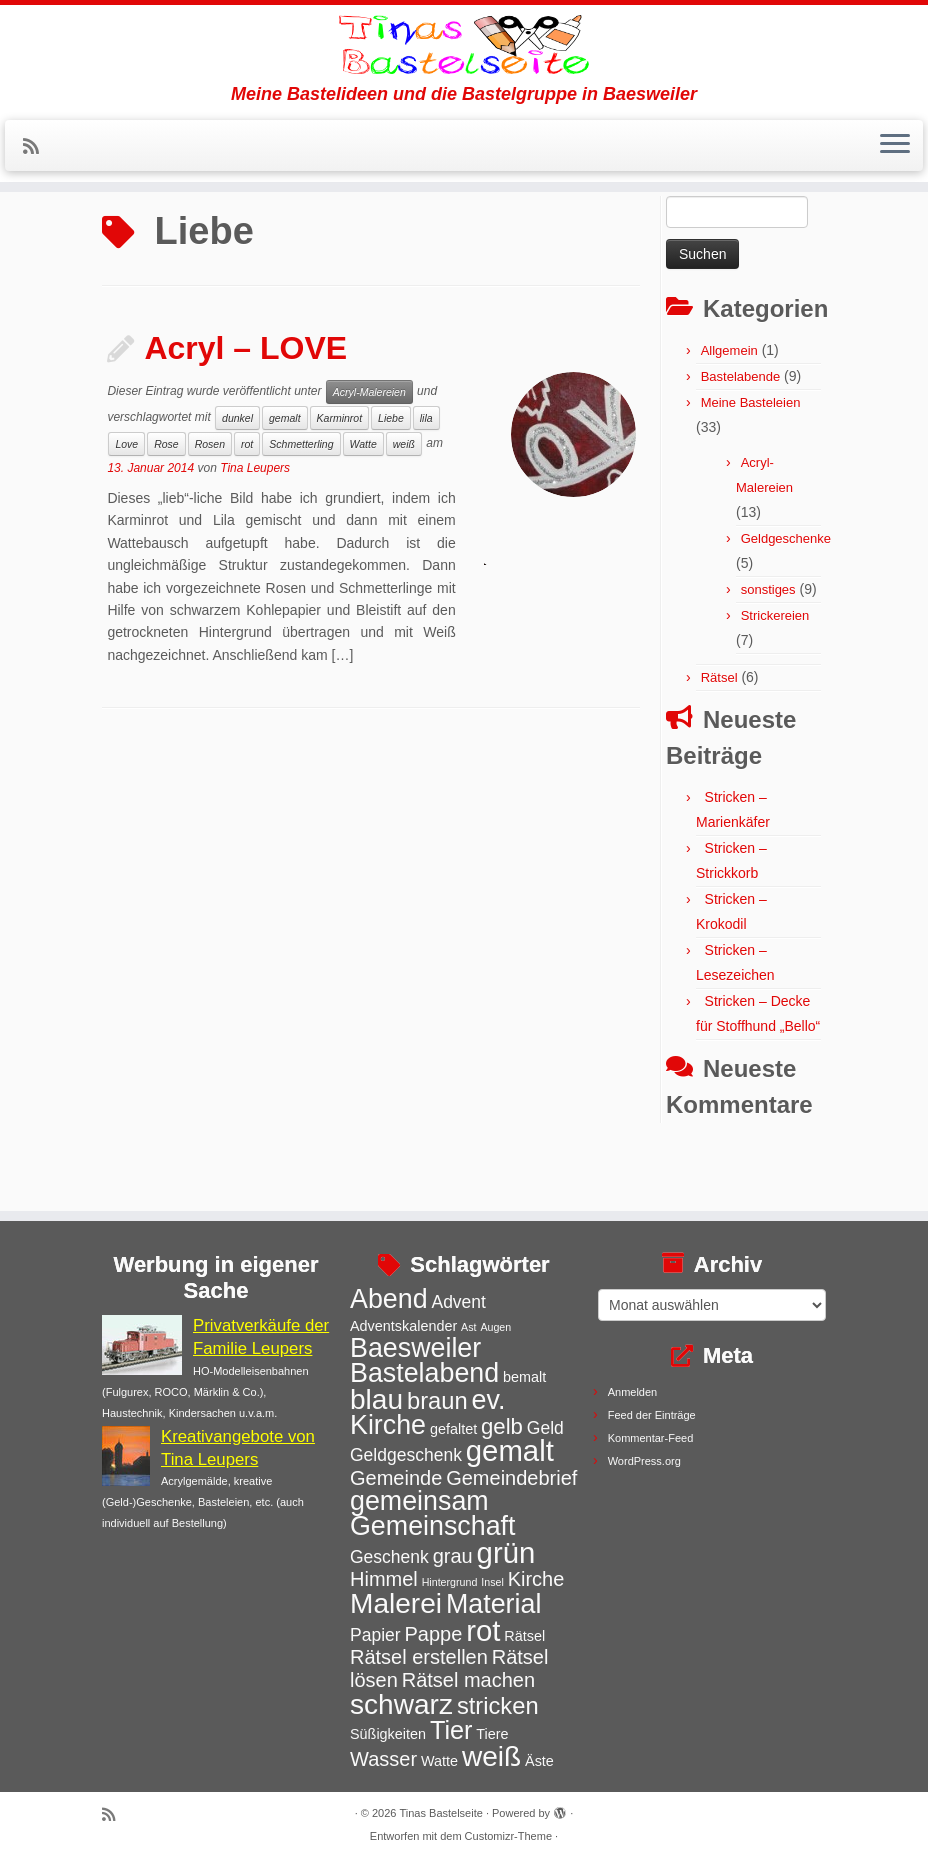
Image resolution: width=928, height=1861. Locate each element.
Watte (363, 501)
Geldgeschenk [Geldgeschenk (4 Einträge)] (406, 1455)
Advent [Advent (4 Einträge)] (458, 1302)
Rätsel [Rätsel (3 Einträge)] (524, 1636)
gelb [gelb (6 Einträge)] (502, 1426)
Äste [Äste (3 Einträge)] (539, 1761)
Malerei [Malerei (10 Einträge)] (396, 1603)
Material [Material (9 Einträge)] (493, 1604)
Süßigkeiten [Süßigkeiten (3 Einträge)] (388, 1734)
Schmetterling (301, 501)
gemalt (285, 475)
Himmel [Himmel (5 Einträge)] (384, 1579)
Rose (166, 501)
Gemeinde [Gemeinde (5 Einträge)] (396, 1478)
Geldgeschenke (786, 595)
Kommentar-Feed (651, 1438)
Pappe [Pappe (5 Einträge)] (433, 1634)
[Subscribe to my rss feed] (37, 188)
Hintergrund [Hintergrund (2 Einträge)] (450, 1582)
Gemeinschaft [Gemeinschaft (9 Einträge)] (433, 1526)
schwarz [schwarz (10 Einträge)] (401, 1704)
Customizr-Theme (508, 1836)
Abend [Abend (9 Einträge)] (389, 1299)
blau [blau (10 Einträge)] (376, 1399)
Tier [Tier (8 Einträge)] (451, 1730)
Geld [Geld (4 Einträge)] (545, 1428)
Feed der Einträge (652, 1415)
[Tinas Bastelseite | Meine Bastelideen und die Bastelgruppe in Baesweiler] (464, 65)
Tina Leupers (255, 525)
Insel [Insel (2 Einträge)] (492, 1582)
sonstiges (768, 646)
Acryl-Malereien (369, 449)
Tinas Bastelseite (441, 1813)
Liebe (391, 475)
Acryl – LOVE (245, 405)
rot (247, 501)
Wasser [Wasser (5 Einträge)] (383, 1759)
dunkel (237, 475)
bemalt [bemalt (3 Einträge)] (524, 1377)
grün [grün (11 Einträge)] (506, 1552)
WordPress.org (644, 1461)
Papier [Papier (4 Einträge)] (375, 1635)
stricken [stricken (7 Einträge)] (498, 1706)
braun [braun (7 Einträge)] (437, 1401)
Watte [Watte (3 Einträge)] (439, 1761)
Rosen (210, 501)
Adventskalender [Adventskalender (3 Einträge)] (403, 1326)
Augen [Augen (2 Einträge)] (495, 1327)
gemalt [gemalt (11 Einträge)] (510, 1450)
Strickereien (775, 672)
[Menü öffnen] (895, 187)
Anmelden (633, 1392)
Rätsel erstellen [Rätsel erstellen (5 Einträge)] (419, 1657)
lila (426, 475)
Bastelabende (741, 433)
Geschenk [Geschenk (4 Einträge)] (389, 1557)
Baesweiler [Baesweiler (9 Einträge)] (415, 1348)
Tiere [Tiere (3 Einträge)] (492, 1734)
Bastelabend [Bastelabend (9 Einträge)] (424, 1373)
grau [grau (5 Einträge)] (453, 1556)
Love (126, 501)
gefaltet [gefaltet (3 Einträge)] (453, 1429)
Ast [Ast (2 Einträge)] (468, 1327)
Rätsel (719, 734)
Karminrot (340, 475)
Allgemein (729, 407)
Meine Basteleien (751, 459)
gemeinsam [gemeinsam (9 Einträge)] (419, 1501)
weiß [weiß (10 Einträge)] (491, 1756)
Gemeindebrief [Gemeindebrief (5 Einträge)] (511, 1478)
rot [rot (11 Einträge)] (483, 1630)
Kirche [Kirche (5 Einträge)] (536, 1579)
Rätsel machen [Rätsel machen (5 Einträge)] (468, 1680)
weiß (404, 501)
